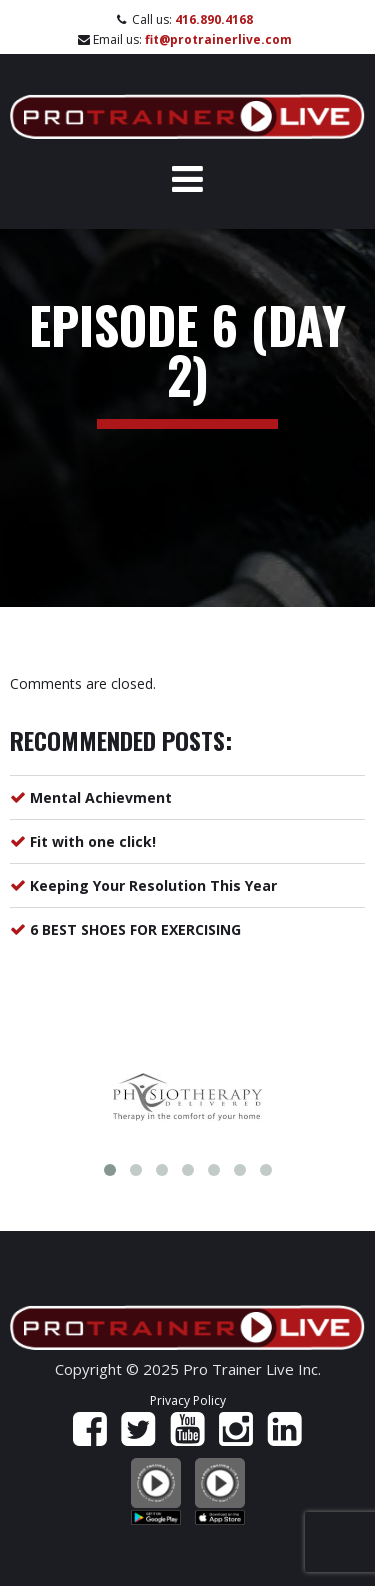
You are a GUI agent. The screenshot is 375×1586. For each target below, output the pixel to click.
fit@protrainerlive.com (218, 39)
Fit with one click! (93, 841)
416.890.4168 (214, 19)
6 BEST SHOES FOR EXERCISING (135, 929)
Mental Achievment (101, 797)
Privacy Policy (188, 1400)
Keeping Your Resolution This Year (153, 885)
